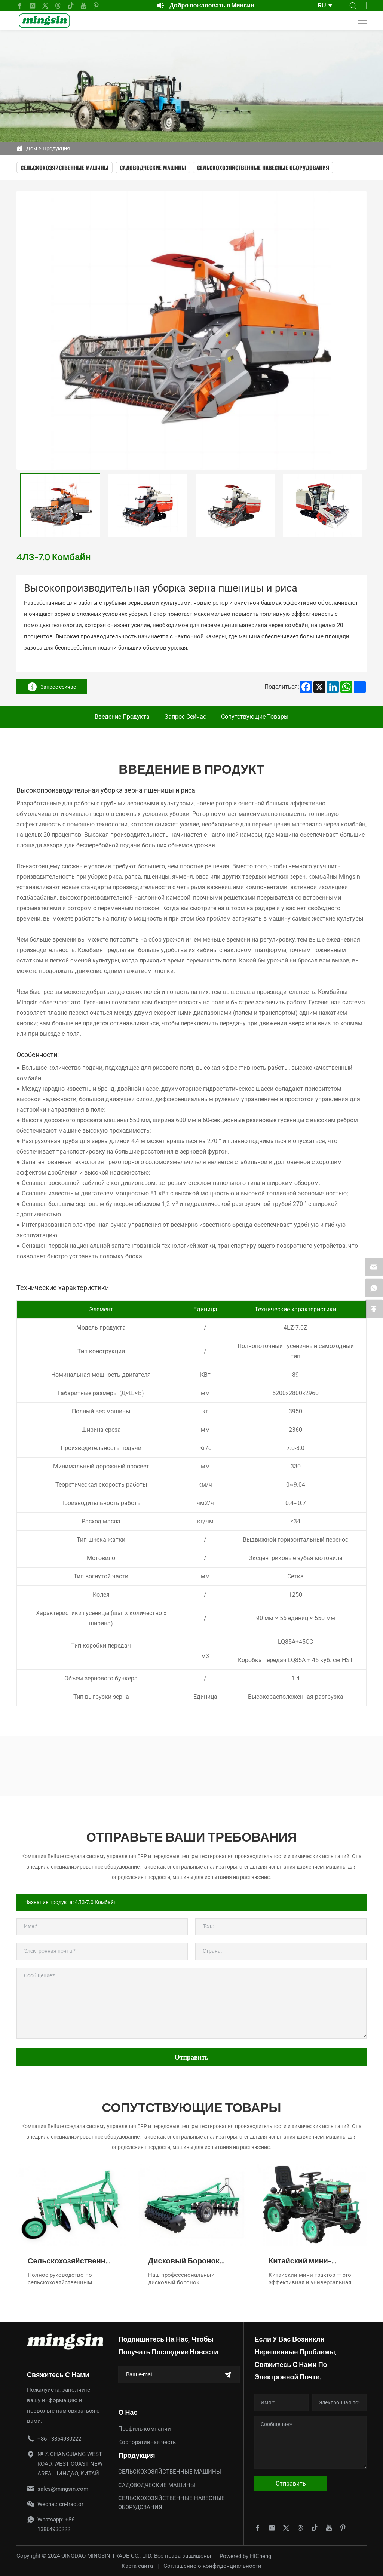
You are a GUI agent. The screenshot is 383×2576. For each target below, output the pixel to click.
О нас (127, 2412)
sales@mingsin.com (62, 2489)
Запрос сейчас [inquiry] (52, 686)
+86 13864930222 (59, 2438)
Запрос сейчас (185, 716)
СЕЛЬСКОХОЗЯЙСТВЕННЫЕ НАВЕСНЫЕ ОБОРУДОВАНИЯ (263, 167)
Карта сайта (137, 2566)
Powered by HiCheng (245, 2556)
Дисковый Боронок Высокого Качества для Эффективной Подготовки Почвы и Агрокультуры (191, 2261)
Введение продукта (122, 716)
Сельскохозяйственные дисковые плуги (71, 2261)
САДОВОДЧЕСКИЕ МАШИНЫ (153, 167)
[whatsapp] (373, 1288)
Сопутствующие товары (254, 716)
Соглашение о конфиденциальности (212, 2566)
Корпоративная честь (147, 2442)
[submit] (228, 2374)
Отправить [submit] (192, 2057)
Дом (31, 148)
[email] (373, 1267)
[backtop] (373, 1309)
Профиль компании (144, 2428)
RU (322, 5)
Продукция (56, 148)
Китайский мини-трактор (300, 2261)
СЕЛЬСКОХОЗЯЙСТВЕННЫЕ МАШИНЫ (64, 167)
